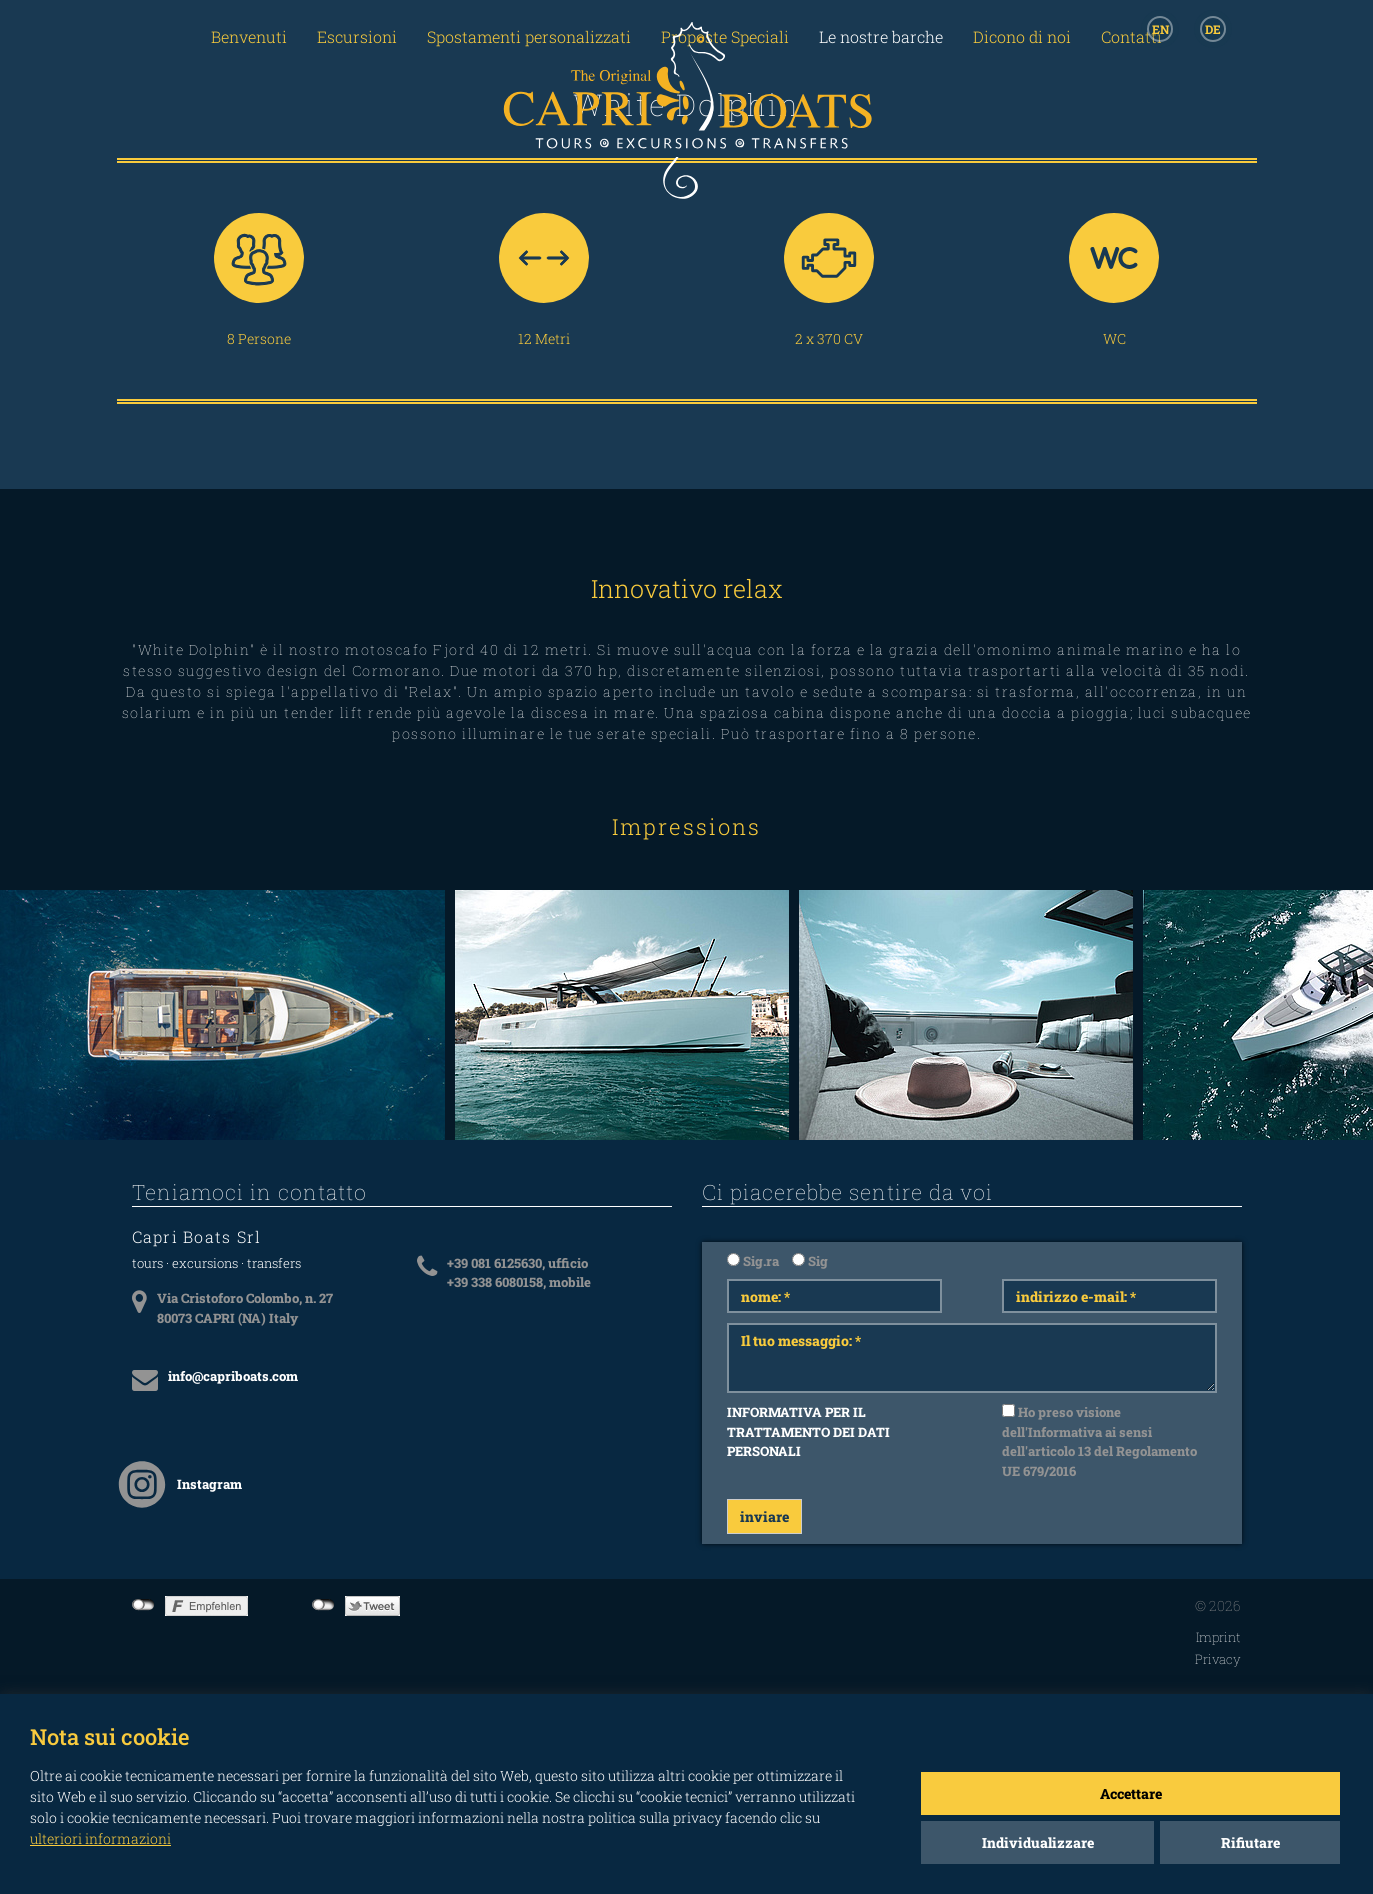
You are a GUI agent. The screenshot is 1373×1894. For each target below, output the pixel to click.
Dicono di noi (1022, 36)
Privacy (1218, 1659)
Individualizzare (1038, 1842)
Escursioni (357, 36)
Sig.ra (753, 1261)
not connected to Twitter (323, 1605)
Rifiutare (1250, 1842)
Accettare (1131, 1793)
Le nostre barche (881, 36)
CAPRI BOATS (687, 132)
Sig (810, 1261)
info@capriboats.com (233, 1376)
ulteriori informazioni (100, 1838)
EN (1160, 29)
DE (1213, 29)
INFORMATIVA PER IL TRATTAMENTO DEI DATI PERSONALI (808, 1431)
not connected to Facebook (143, 1605)
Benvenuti (249, 36)
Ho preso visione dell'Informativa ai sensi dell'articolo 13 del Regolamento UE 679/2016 (1099, 1441)
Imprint (1218, 1637)
